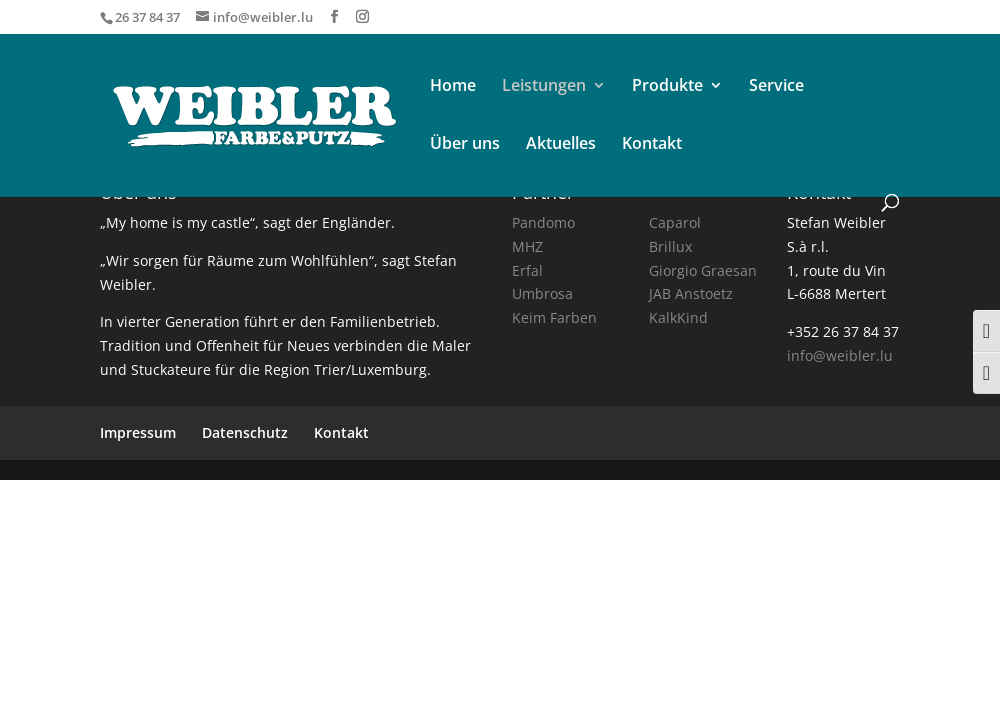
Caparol (675, 222)
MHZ (527, 246)
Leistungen (544, 87)
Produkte (667, 87)
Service (776, 87)
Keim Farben (554, 317)
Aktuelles (561, 145)
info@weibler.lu (840, 355)
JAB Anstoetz (691, 293)
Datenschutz (245, 432)
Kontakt (652, 145)
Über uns (465, 145)
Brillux (670, 246)
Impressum (138, 432)
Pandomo (543, 222)
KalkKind (678, 317)
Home (453, 87)
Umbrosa (542, 293)
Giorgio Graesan (703, 270)
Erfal (527, 270)
